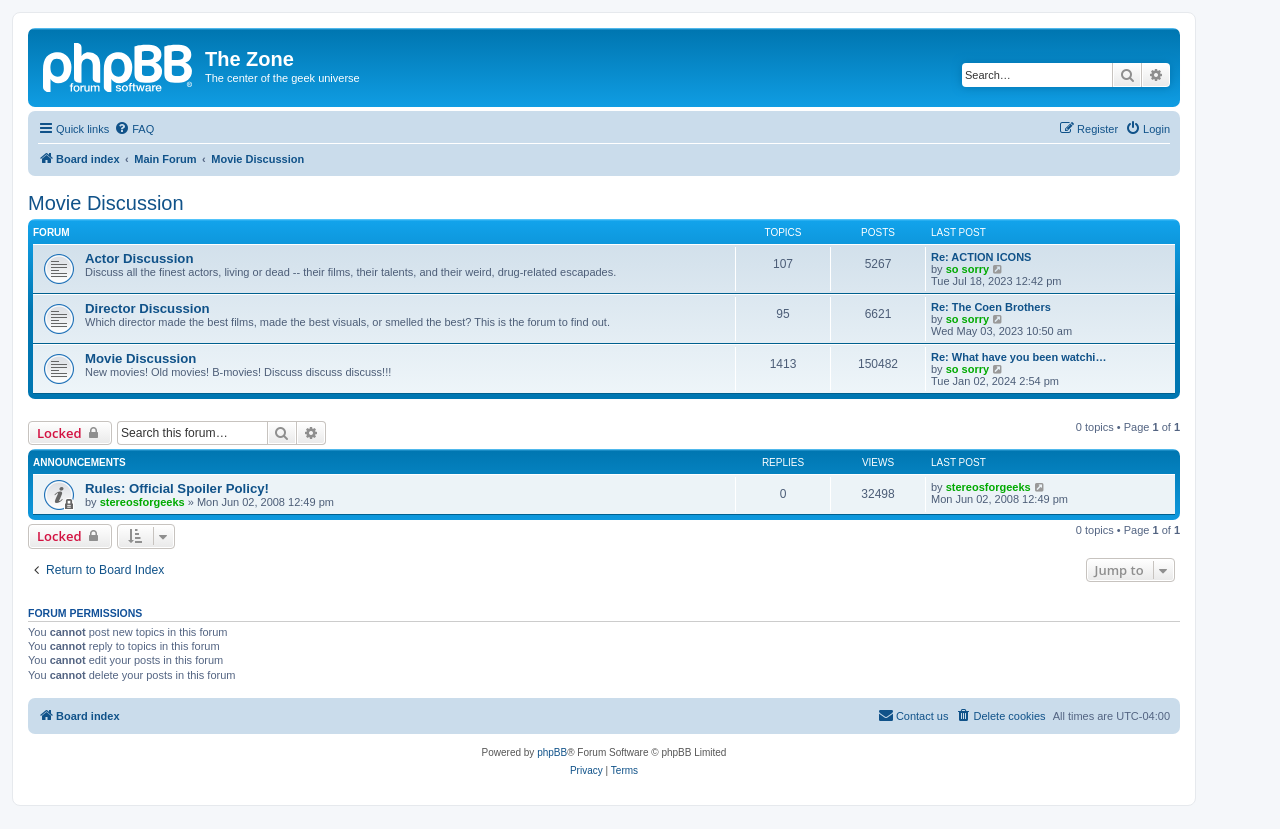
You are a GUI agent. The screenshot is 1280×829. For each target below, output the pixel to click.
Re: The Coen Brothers (991, 307)
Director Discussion (147, 308)
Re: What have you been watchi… (1018, 357)
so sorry (967, 269)
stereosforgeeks (142, 502)
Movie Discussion (106, 203)
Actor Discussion (139, 258)
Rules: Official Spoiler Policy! (177, 488)
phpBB (552, 752)
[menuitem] (134, 129)
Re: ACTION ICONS (981, 257)
